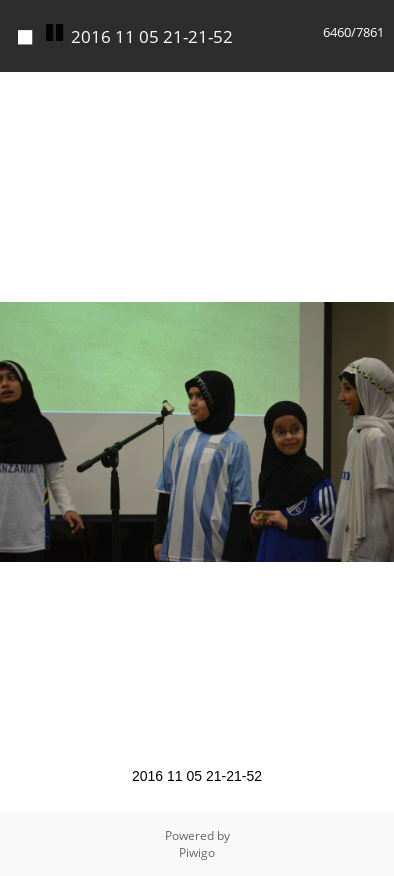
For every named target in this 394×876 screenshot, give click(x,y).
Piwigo (197, 852)
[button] (376, 90)
